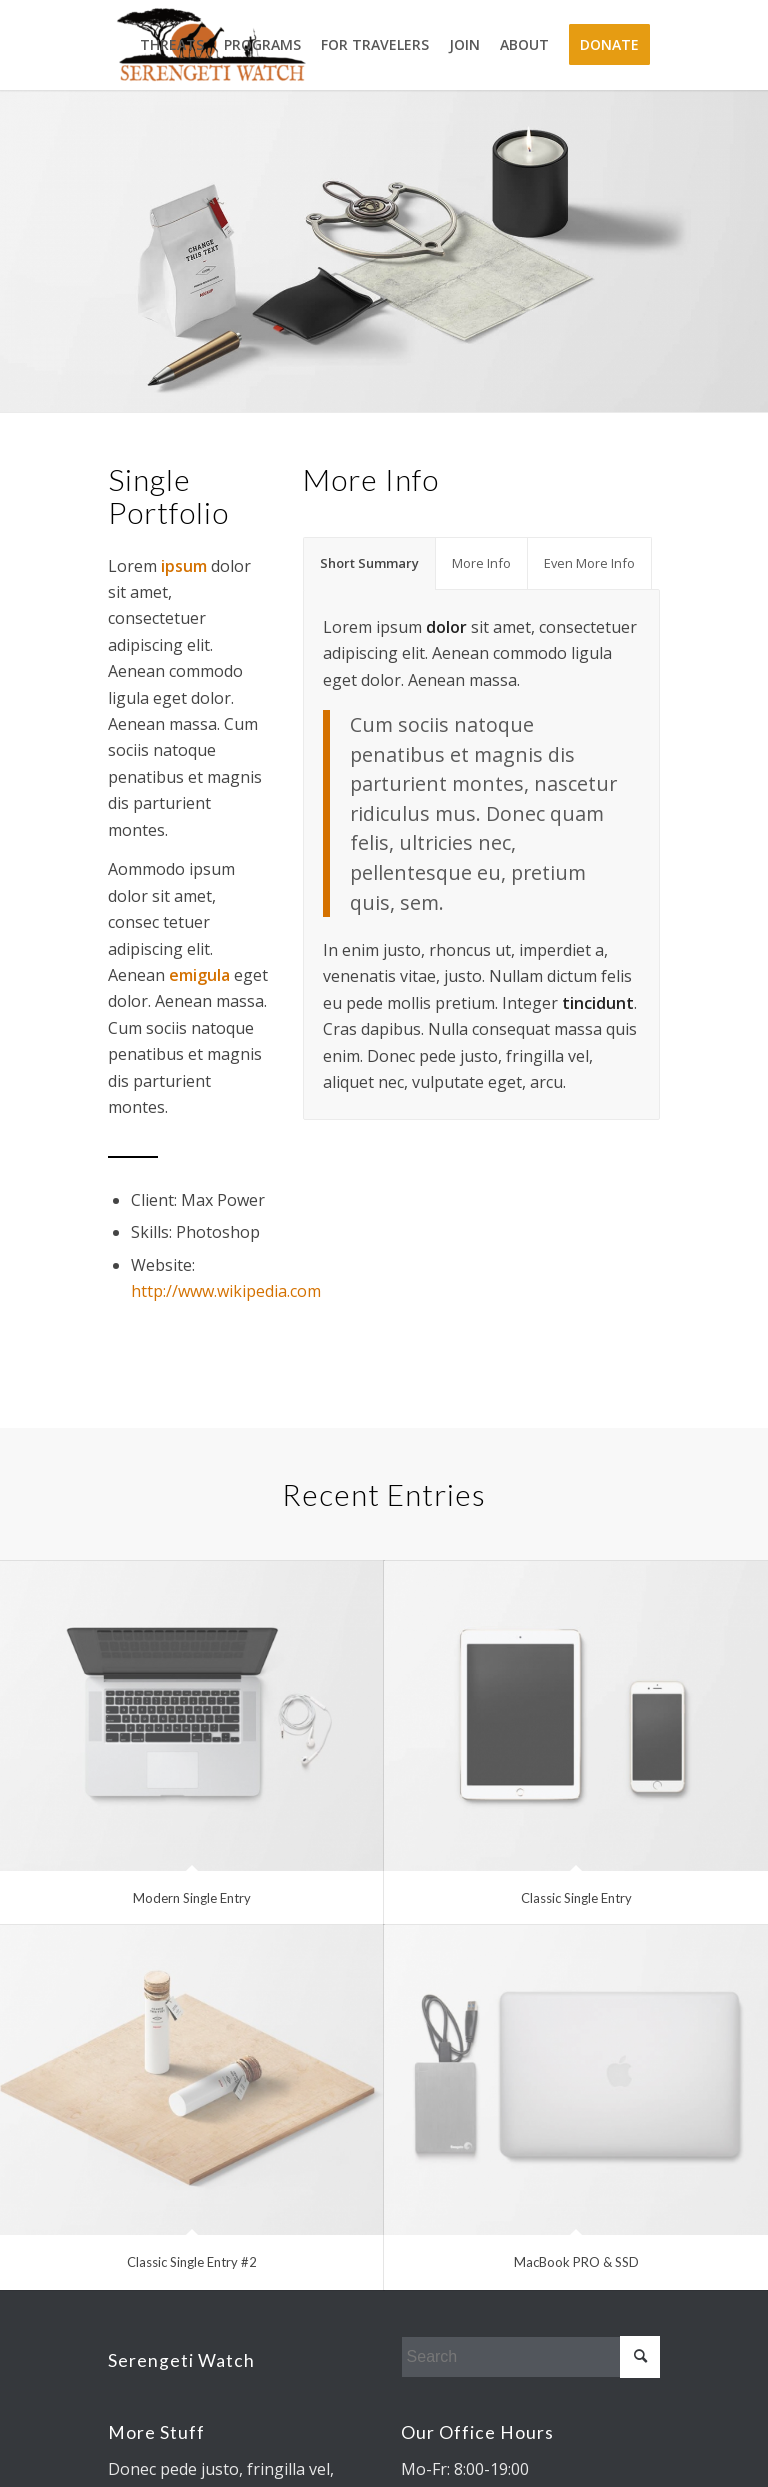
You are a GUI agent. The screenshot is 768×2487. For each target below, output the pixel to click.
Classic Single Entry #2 (192, 2262)
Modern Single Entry (192, 1898)
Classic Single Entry (576, 1898)
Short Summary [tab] (369, 563)
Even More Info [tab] (589, 563)
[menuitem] (172, 45)
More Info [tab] (481, 563)
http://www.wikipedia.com (226, 1291)
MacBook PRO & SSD (576, 2262)
